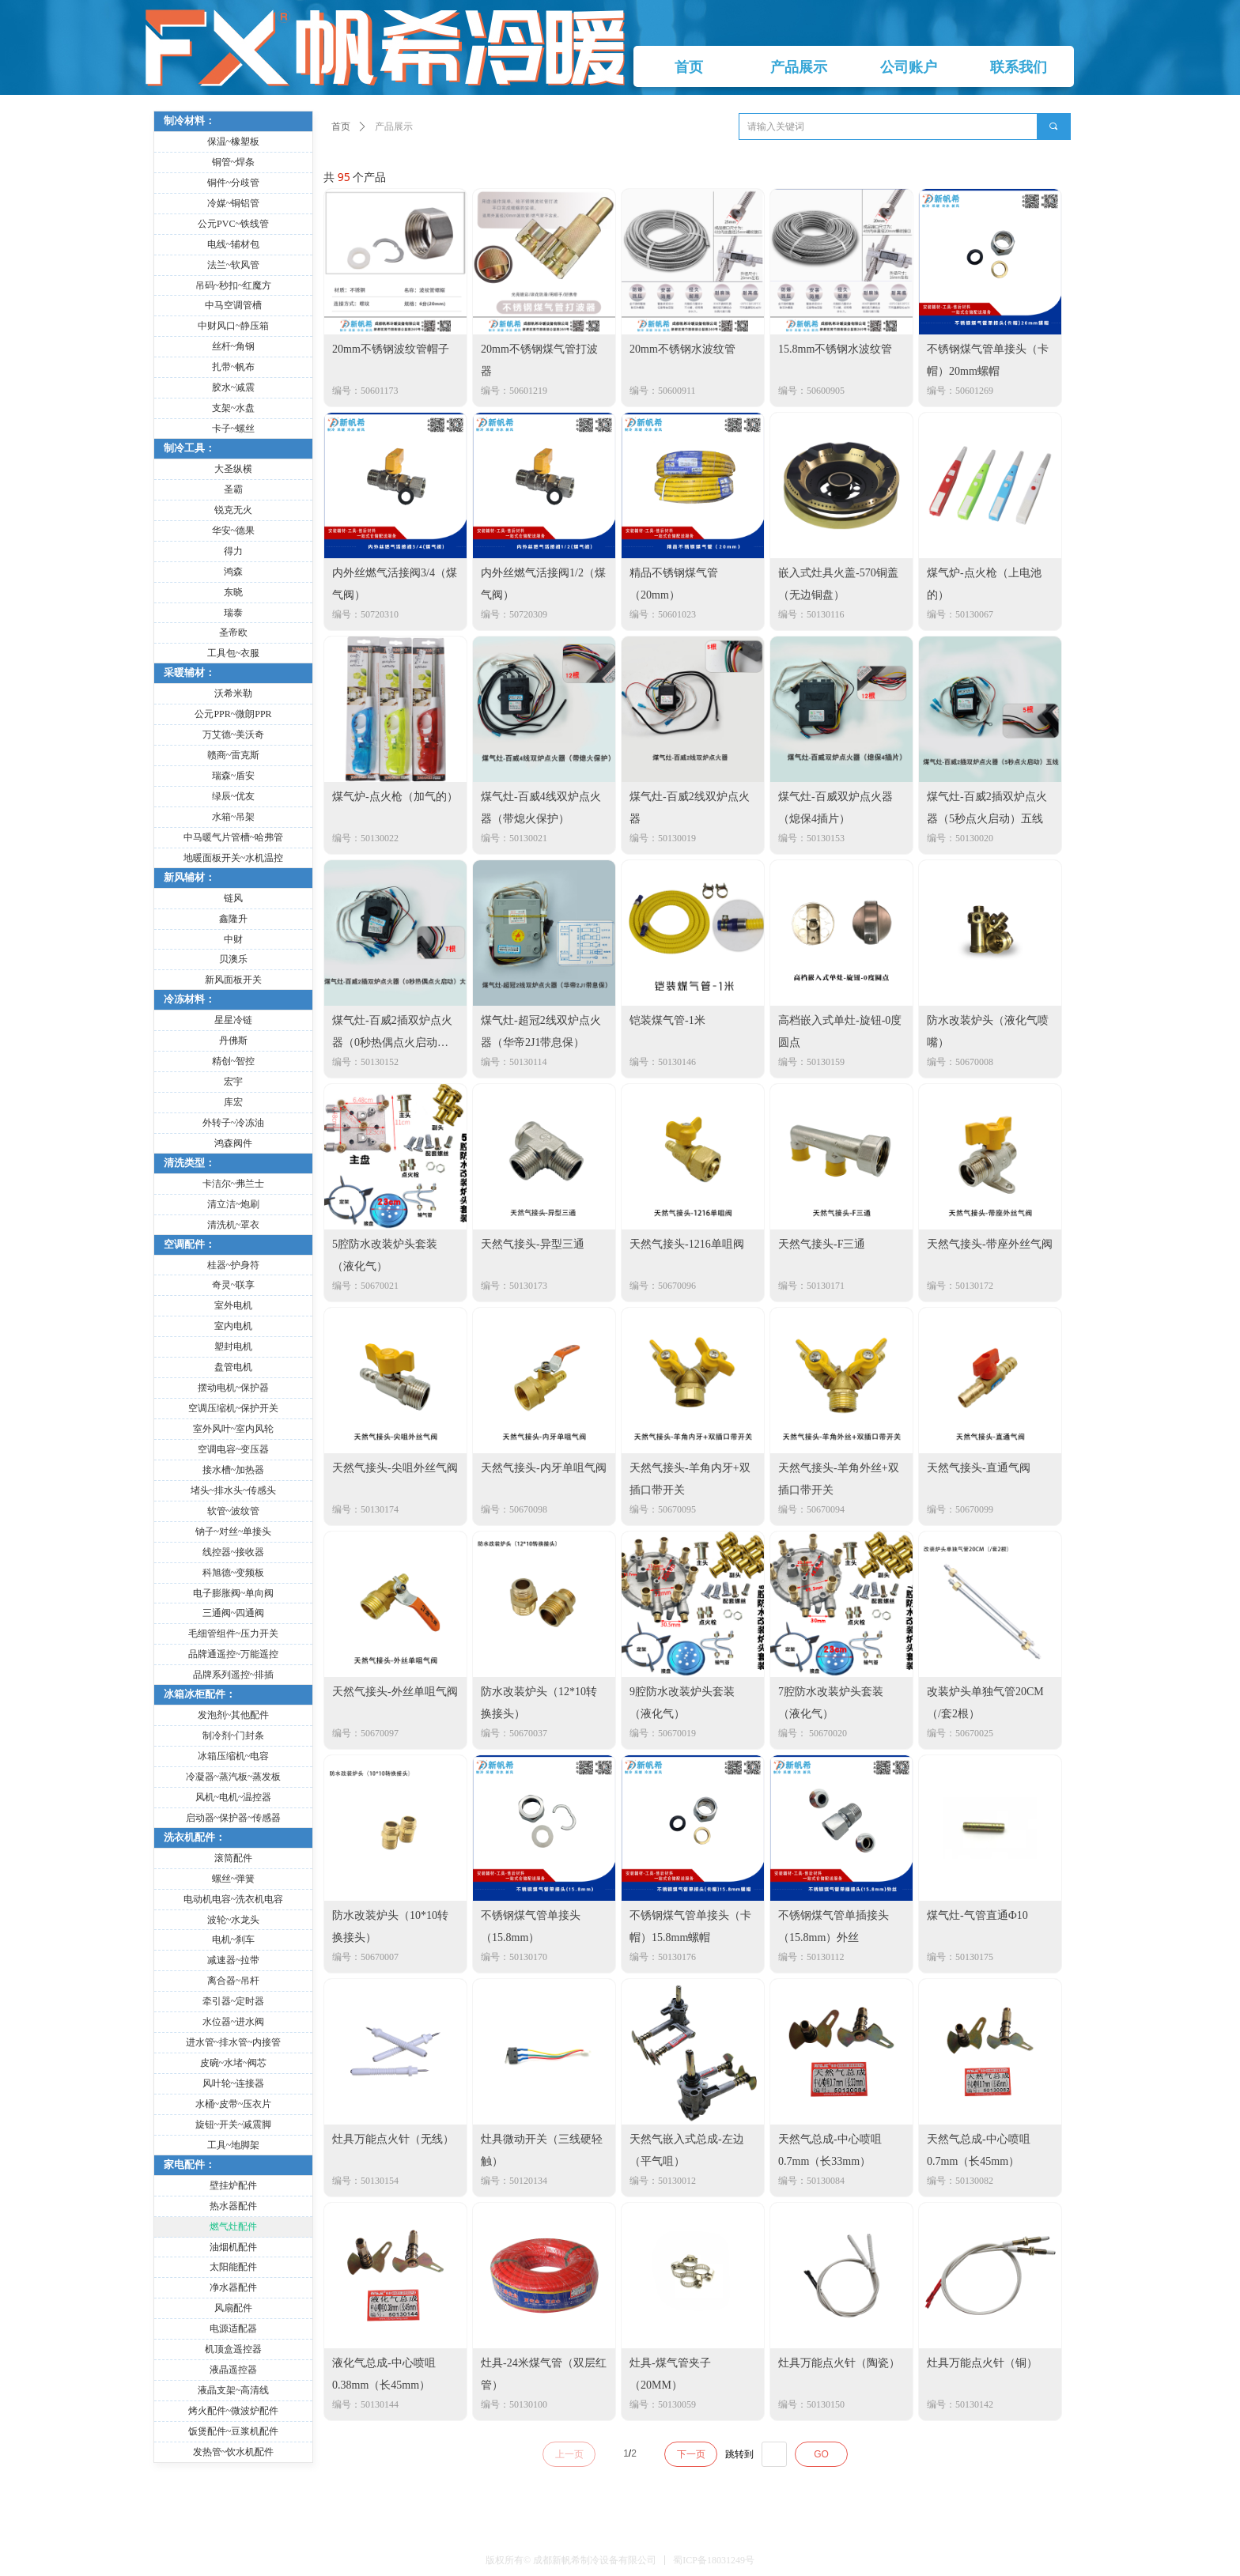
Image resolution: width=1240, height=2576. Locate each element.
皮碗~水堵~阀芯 (233, 2062)
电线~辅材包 (233, 244)
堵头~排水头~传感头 (234, 1490)
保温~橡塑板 (233, 141)
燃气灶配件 (233, 2226)
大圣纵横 (233, 468)
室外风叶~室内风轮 (233, 1428)
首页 (340, 126)
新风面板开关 (233, 979)
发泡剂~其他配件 (234, 1714)
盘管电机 (233, 1367)
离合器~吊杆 (233, 1980)
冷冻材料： (189, 999)
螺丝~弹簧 (233, 1878)
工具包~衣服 (233, 653)
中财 (233, 939)
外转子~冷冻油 (233, 1122)
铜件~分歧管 (233, 182)
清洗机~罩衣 (233, 1224)
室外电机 (233, 1305)
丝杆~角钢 (233, 346)
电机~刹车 (233, 1939)
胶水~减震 (233, 387)
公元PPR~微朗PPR (233, 714)
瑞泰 (233, 612)
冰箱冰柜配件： (200, 1694)
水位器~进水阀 (233, 2021)
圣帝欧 (233, 632)
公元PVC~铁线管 (233, 223)
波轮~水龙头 (233, 1919)
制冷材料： (189, 121)
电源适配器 (233, 2328)
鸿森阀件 (233, 1143)
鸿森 (233, 571)
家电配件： (189, 2164)
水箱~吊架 (233, 816)
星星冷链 (233, 1019)
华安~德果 (233, 530)
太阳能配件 (233, 2266)
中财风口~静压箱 (234, 325)
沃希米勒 (233, 693)
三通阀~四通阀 (233, 1612)
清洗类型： (189, 1163)
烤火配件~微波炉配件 (233, 2410)
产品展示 (394, 126)
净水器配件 (233, 2287)
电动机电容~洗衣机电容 (233, 1899)
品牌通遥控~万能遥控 (233, 1654)
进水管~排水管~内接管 (234, 2042)
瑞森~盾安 (233, 775)
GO (821, 2454)
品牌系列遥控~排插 (233, 1674)
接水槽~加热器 (233, 1469)
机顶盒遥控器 (233, 2349)
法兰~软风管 (233, 264)
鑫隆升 (233, 918)
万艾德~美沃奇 (233, 734)
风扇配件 (233, 2307)
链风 (233, 898)
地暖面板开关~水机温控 (233, 857)
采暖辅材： (189, 672)
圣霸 (233, 489)
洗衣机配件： (194, 1837)
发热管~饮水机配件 (233, 2451)
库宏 (233, 1102)
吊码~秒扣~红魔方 (233, 285)
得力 (233, 551)
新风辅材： (189, 877)
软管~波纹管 (233, 1511)
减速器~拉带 (233, 1960)
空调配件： (189, 1244)
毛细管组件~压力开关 (233, 1633)
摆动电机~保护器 (234, 1387)
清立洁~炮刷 (233, 1204)
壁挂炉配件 (233, 2185)
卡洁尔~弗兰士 (233, 1183)
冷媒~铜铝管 (233, 203)
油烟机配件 (233, 2247)
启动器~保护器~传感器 (234, 1817)
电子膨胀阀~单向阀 (233, 1593)
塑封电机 (233, 1346)
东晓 (233, 592)
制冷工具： (189, 448)
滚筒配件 (233, 1858)
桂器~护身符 (233, 1265)
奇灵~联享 (233, 1284)
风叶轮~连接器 (233, 2083)
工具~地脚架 (233, 2145)
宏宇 (233, 1081)
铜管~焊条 (233, 162)
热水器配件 (233, 2206)
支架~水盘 (233, 408)
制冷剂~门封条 (233, 1735)
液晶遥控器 (233, 2369)
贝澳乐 (233, 959)
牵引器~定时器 (233, 2001)
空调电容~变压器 (234, 1449)
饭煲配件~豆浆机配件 (233, 2431)
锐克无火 (233, 510)
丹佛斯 (233, 1040)
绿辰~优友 (233, 796)
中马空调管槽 (233, 305)
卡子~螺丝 (233, 428)
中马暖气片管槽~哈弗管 (233, 837)
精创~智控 (233, 1061)
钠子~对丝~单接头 (233, 1531)
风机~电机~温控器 (233, 1797)
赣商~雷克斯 (233, 755)
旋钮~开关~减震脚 (233, 2124)
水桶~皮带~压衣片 (233, 2104)
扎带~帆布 (233, 366)
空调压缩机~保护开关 (233, 1408)
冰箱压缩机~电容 (234, 1756)
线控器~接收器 (233, 1552)
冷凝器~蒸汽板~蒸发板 (234, 1776)
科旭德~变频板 (233, 1572)
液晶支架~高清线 (234, 2390)
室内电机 (233, 1325)
